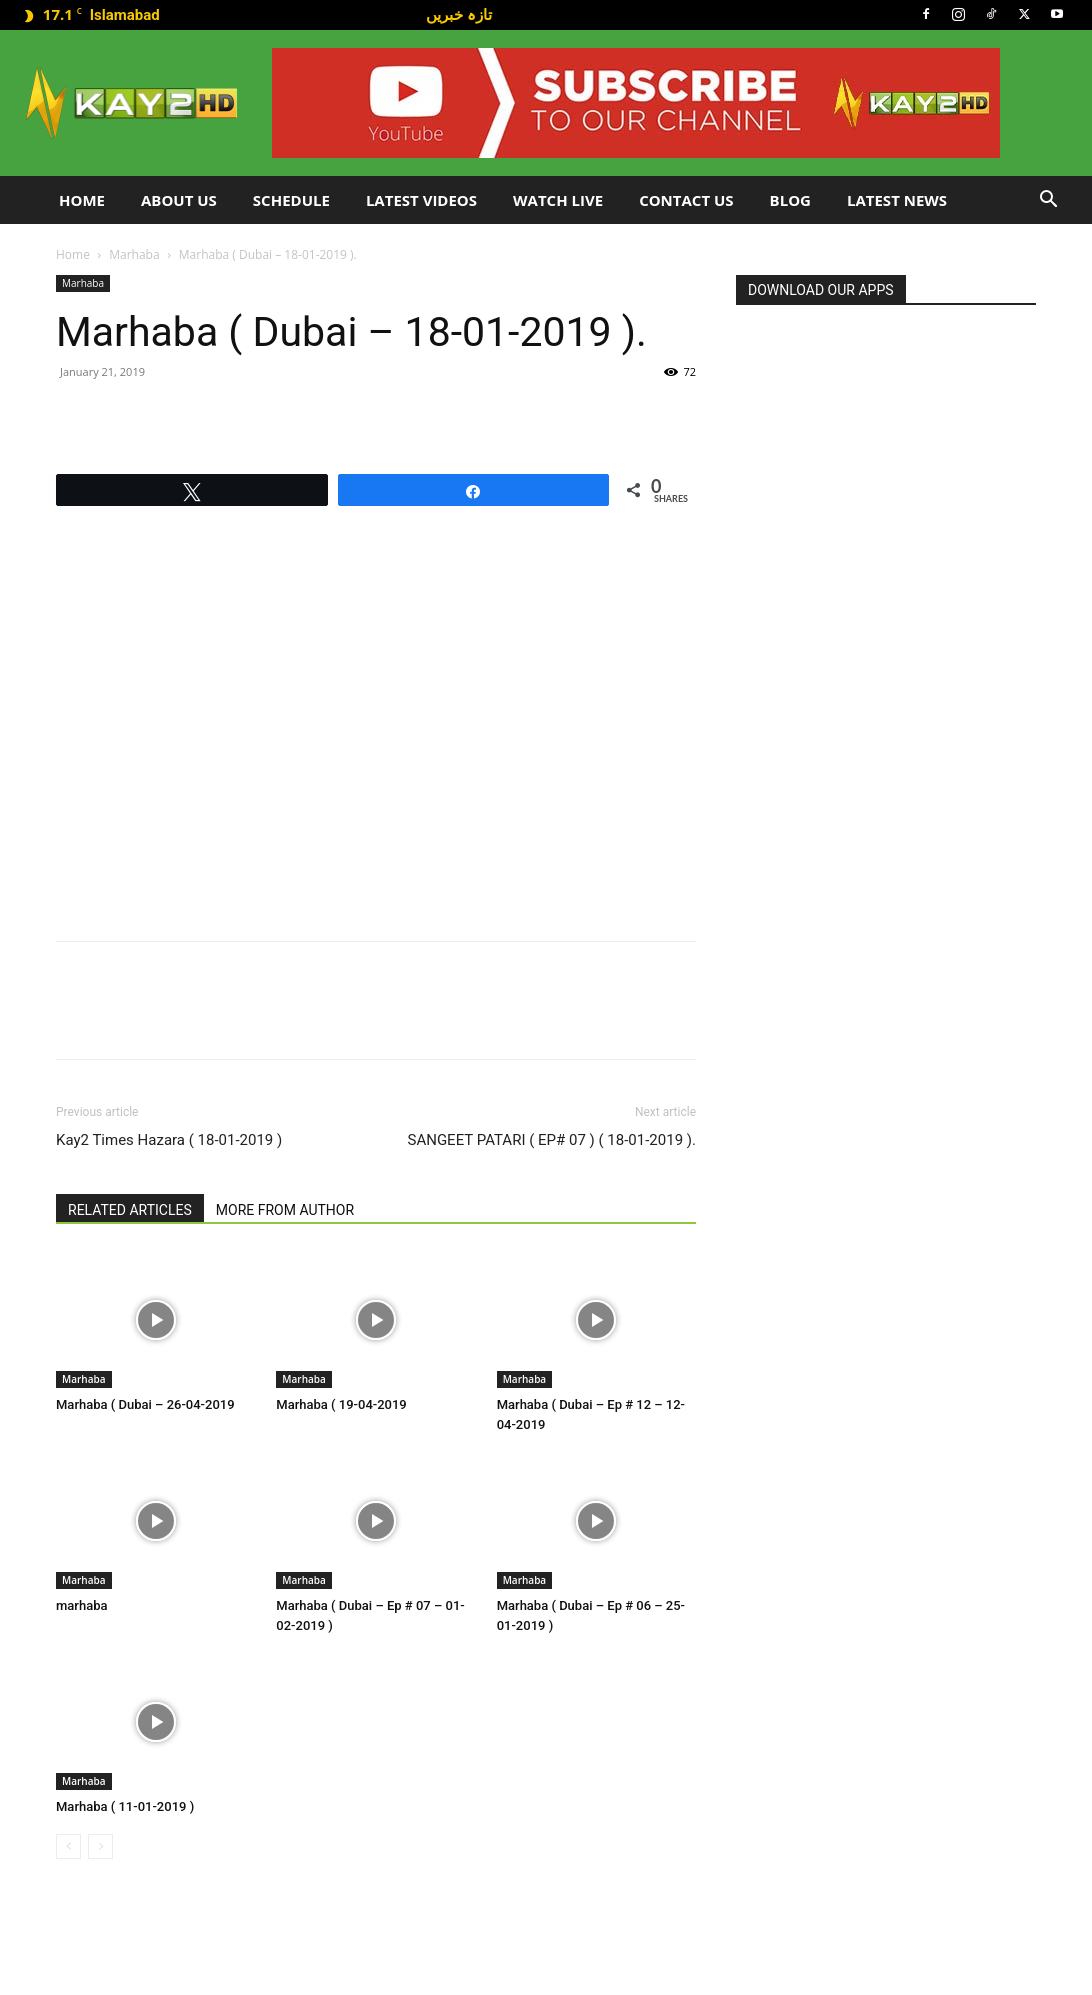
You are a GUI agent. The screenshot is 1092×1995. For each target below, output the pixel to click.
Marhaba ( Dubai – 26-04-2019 (145, 1404)
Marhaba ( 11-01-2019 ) (125, 1806)
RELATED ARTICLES (130, 1210)
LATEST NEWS (897, 200)
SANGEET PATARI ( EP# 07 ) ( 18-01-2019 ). (552, 1140)
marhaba (81, 1605)
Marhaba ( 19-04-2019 (341, 1404)
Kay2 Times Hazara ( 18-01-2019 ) (169, 1140)
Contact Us (686, 200)
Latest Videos (421, 200)
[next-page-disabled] (100, 1846)
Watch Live (558, 200)
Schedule (291, 200)
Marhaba (134, 254)
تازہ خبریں (459, 14)
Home (82, 200)
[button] (1048, 201)
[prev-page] (68, 1846)
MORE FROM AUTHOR (285, 1210)
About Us (179, 200)
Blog (790, 200)
